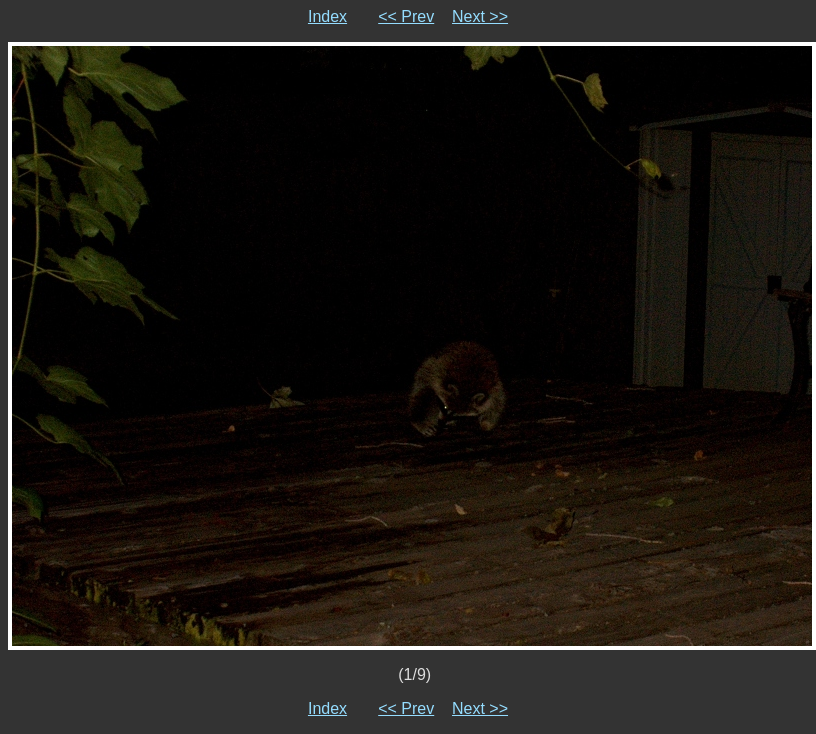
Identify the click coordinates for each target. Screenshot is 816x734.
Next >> (480, 16)
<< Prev (406, 16)
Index (327, 16)
